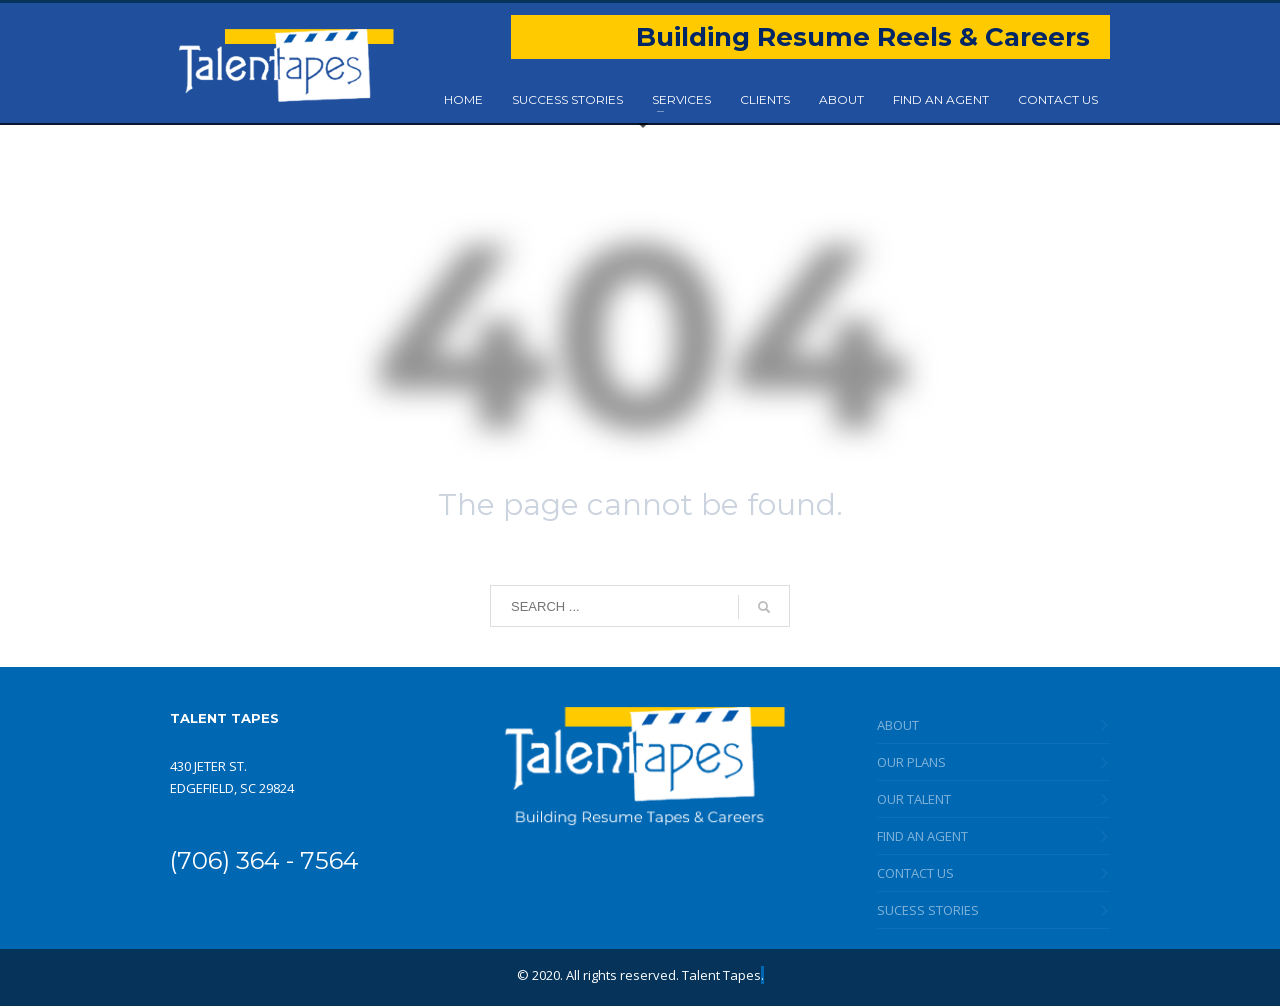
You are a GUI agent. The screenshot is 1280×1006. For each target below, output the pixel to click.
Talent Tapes (721, 975)
